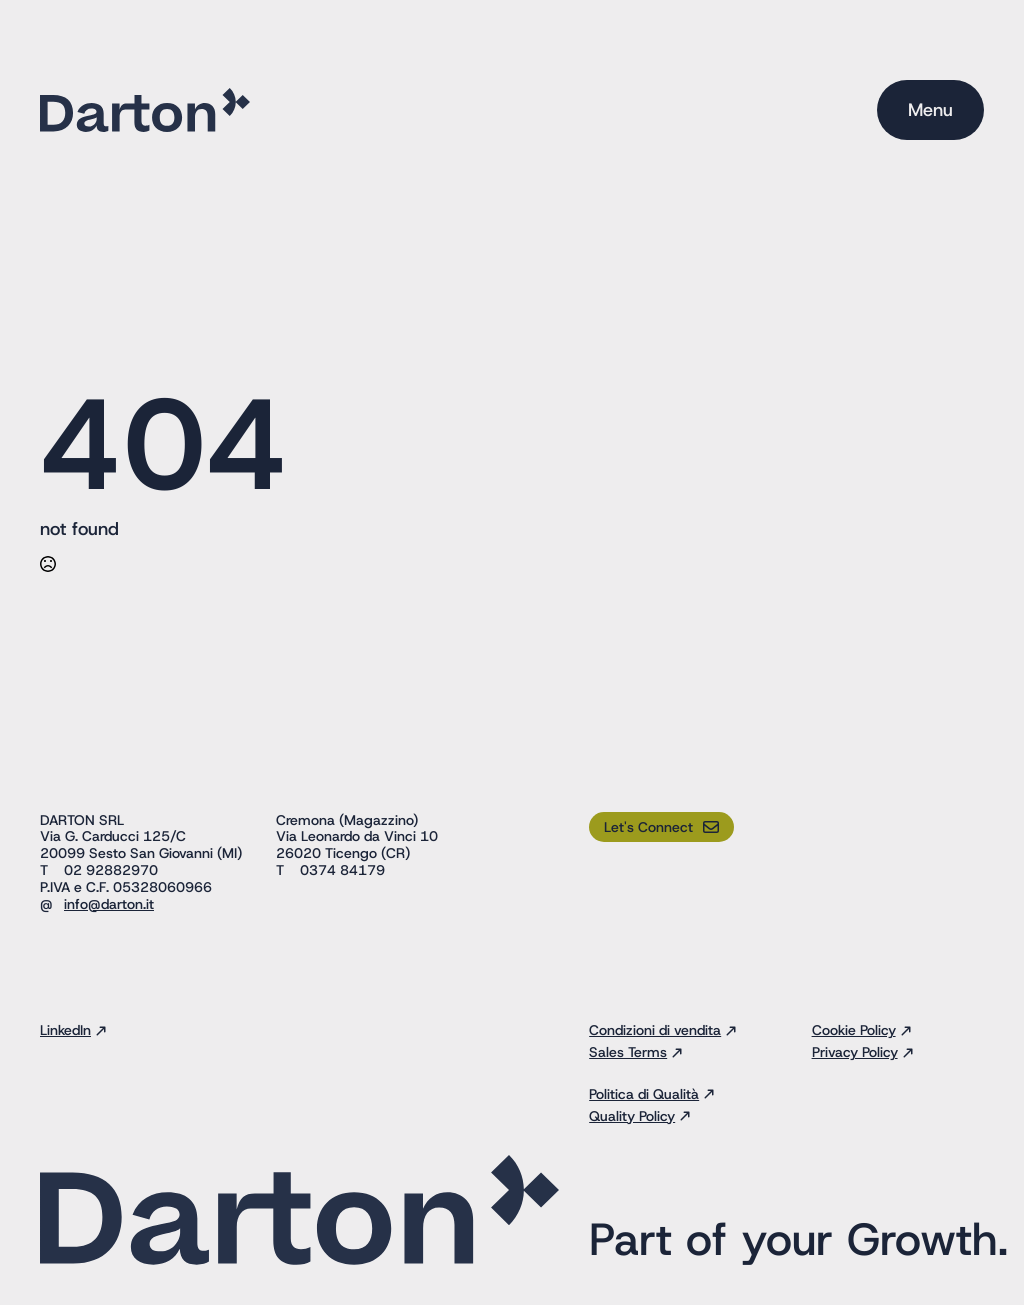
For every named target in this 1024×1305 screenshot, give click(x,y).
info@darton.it (109, 904)
